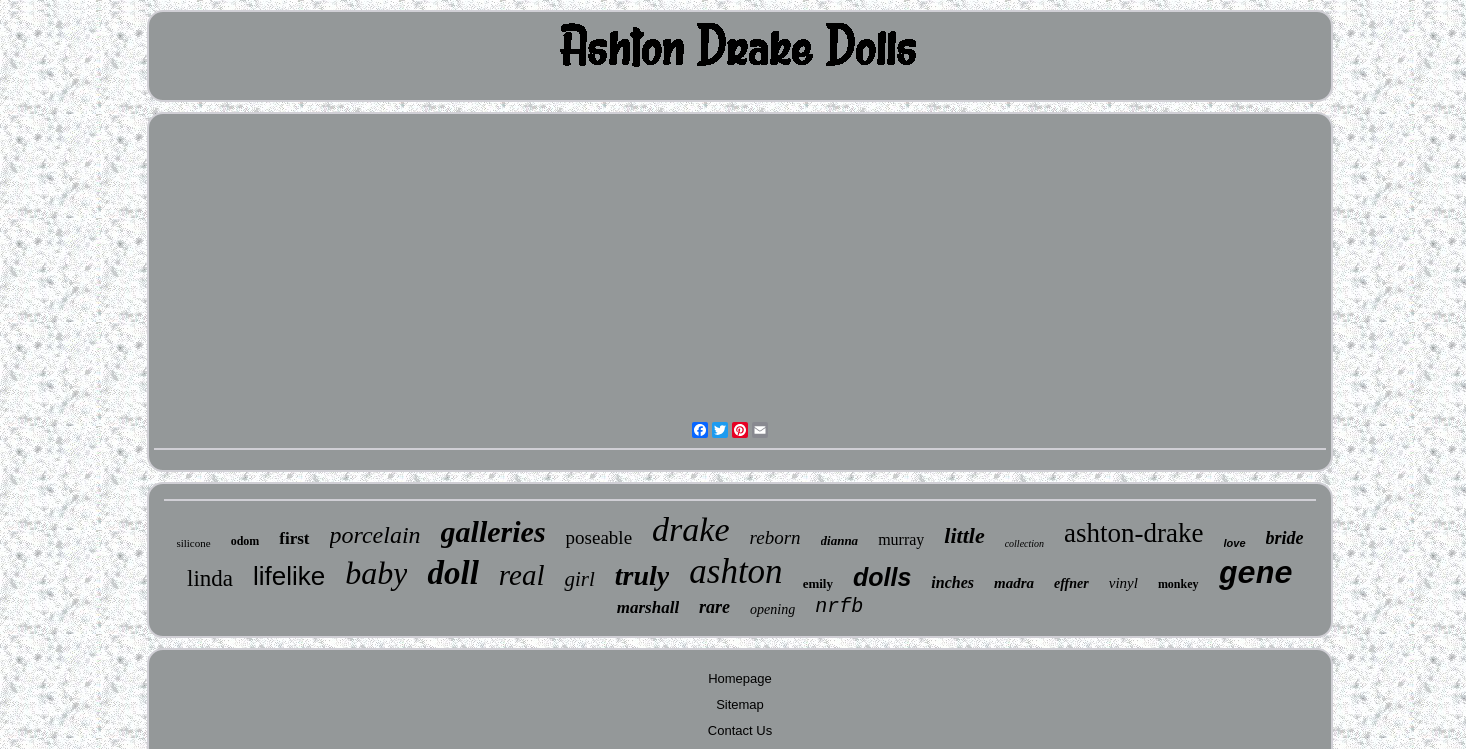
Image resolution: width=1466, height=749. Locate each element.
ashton (735, 571)
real (522, 575)
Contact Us (740, 730)
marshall (648, 607)
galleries (493, 531)
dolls (882, 577)
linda (210, 578)
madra (1014, 583)
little (964, 535)
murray (901, 539)
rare (714, 607)
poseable (599, 537)
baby (376, 573)
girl (579, 579)
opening (772, 609)
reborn (775, 537)
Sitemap (740, 704)
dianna (840, 540)
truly (642, 575)
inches (952, 582)
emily (818, 583)
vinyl (1123, 583)
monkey (1178, 584)
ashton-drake (1133, 533)
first (294, 538)
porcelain (375, 535)
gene (1256, 574)
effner (1071, 583)
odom (245, 541)
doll (452, 573)
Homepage (740, 678)
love (1235, 543)
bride (1285, 538)
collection (1024, 543)
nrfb (839, 606)
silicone (193, 543)
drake (690, 529)
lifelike (289, 576)
